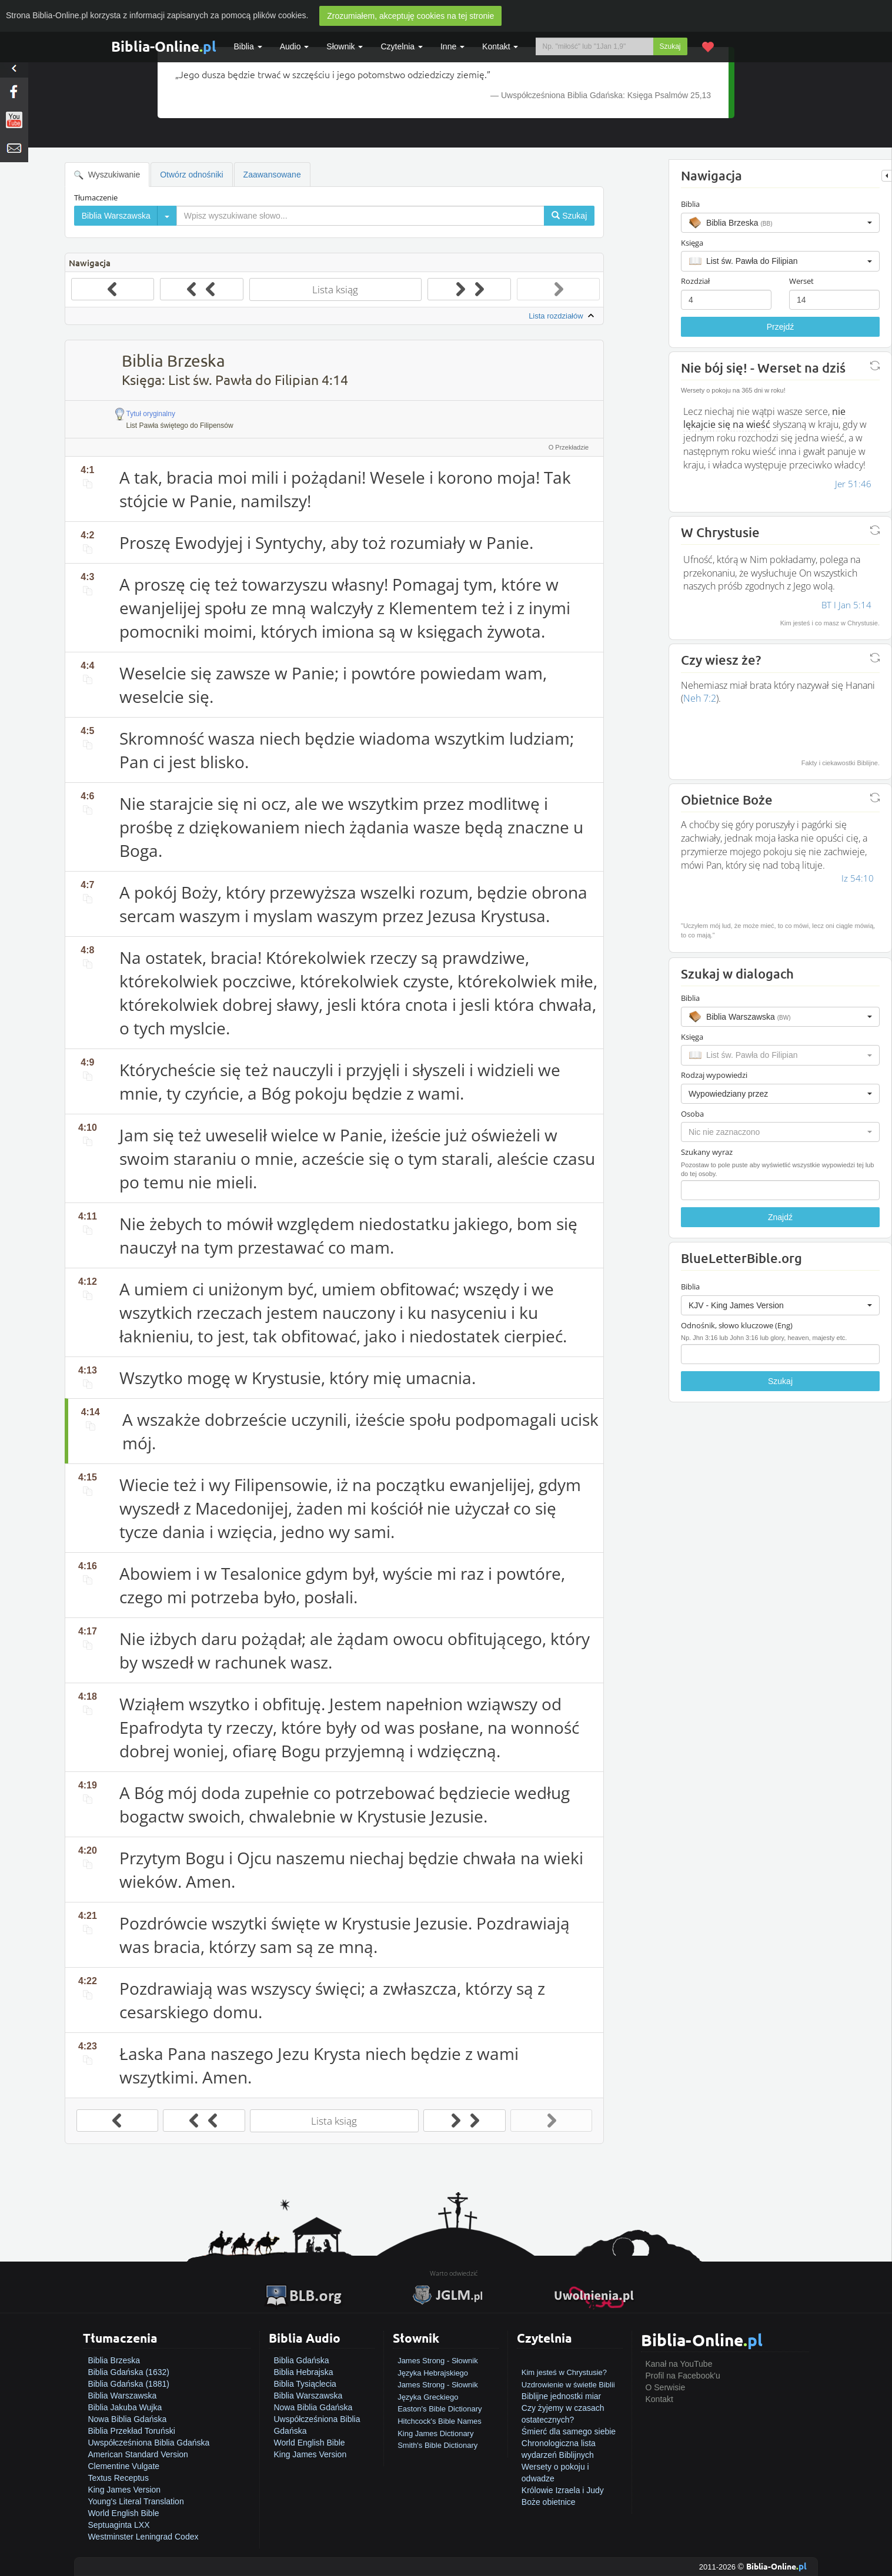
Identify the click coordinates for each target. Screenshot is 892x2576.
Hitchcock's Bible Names (439, 2421)
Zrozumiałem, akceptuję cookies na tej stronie (410, 16)
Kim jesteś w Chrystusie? (564, 2372)
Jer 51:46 (853, 484)
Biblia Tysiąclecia (304, 2384)
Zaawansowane (272, 174)
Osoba (692, 1113)
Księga (692, 242)
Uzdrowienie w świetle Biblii (568, 2384)
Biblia (248, 46)
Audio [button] (294, 46)
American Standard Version (138, 2454)
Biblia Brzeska (114, 2360)
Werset (801, 281)
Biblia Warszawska (122, 2395)
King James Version (124, 2489)
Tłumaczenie (96, 197)
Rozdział (695, 281)
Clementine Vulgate (123, 2466)
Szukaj (669, 46)
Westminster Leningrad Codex (143, 2536)
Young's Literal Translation (135, 2501)
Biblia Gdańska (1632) (128, 2372)
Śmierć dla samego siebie (569, 2431)
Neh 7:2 (699, 698)
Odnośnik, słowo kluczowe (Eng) (737, 1325)
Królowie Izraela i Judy (563, 2490)
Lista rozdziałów (563, 316)
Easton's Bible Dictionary (439, 2408)
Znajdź (780, 1217)
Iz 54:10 (857, 878)
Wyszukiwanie (107, 175)
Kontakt (659, 2399)
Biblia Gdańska (301, 2360)
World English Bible (123, 2513)
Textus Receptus (118, 2478)
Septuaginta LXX (118, 2525)
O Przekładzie (569, 447)
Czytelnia (401, 46)
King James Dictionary (435, 2433)
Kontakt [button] (500, 46)
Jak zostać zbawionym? (565, 2360)
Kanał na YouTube (679, 2364)
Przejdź (780, 326)
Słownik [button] (344, 46)
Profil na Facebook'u (683, 2375)
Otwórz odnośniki (191, 174)
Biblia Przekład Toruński (131, 2431)
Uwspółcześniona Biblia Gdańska (148, 2442)
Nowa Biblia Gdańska (127, 2419)
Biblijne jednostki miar (561, 2396)
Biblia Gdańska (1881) (128, 2384)
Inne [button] (452, 46)
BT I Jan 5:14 (846, 605)
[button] (780, 223)
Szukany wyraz (707, 1152)
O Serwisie (666, 2387)
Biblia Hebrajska (303, 2372)
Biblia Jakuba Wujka (125, 2407)
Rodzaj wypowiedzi (714, 1075)
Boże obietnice (549, 2502)
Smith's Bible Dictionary (437, 2445)
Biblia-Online (163, 46)
